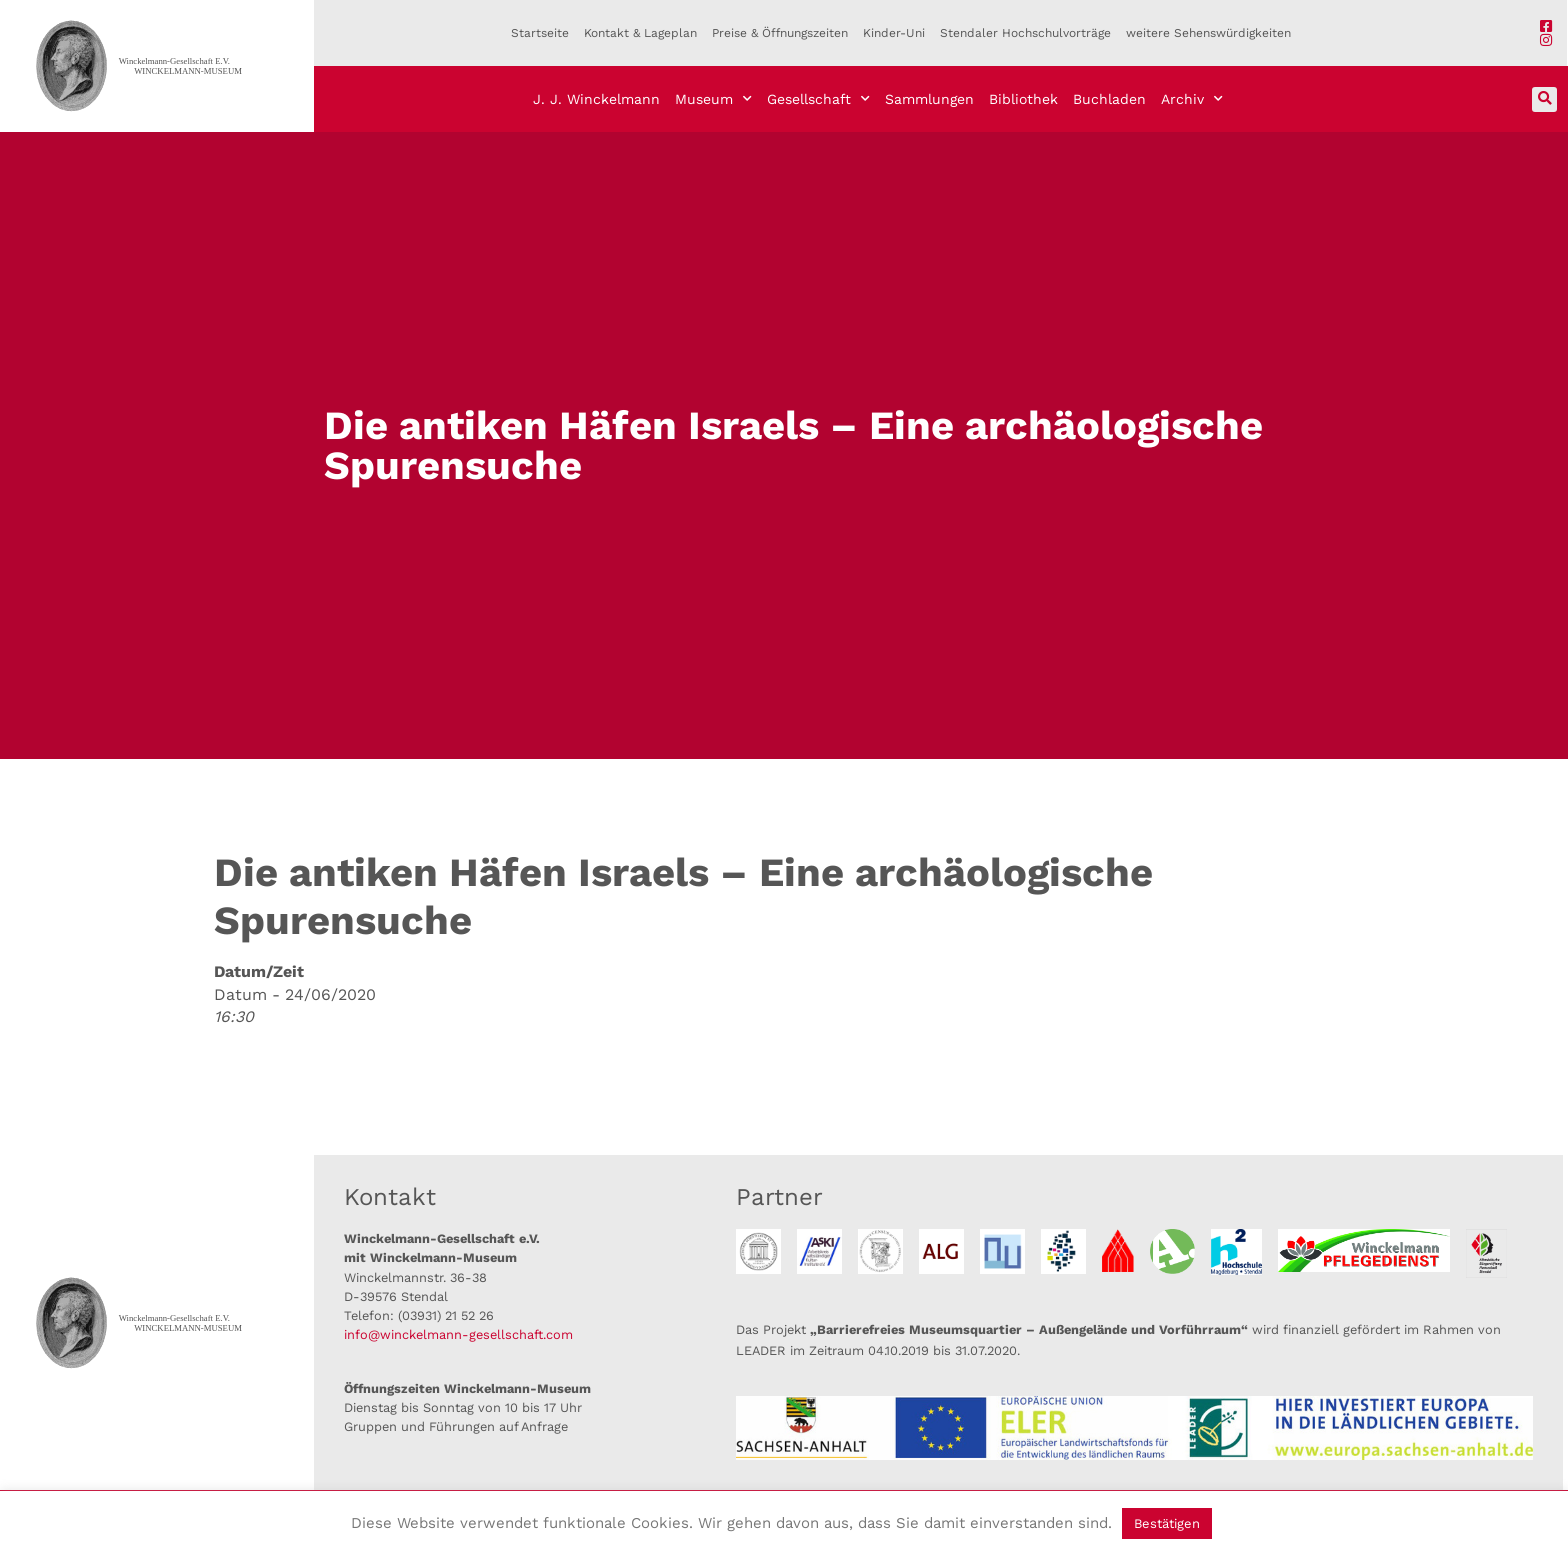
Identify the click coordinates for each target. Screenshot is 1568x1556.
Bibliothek (1023, 99)
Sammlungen (929, 99)
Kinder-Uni (894, 33)
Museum (713, 99)
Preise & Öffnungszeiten (780, 33)
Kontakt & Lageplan (640, 33)
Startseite (540, 33)
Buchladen (1109, 99)
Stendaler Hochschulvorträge (1025, 33)
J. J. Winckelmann (596, 99)
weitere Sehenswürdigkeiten (1208, 33)
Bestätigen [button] (1167, 1523)
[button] (1544, 99)
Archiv (1192, 99)
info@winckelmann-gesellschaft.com (458, 1334)
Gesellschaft (818, 99)
